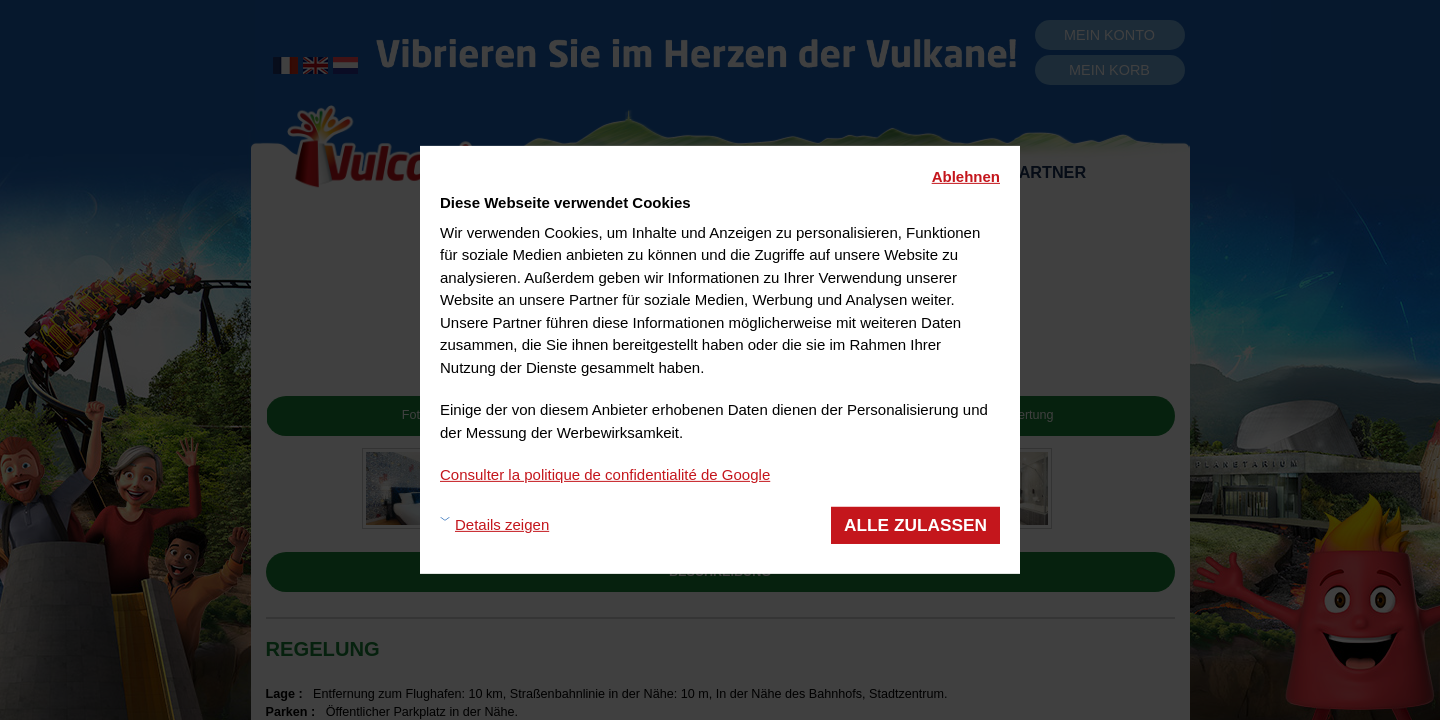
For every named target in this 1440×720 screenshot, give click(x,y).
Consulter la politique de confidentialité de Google (605, 474)
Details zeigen (502, 524)
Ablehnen (966, 176)
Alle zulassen (915, 524)
